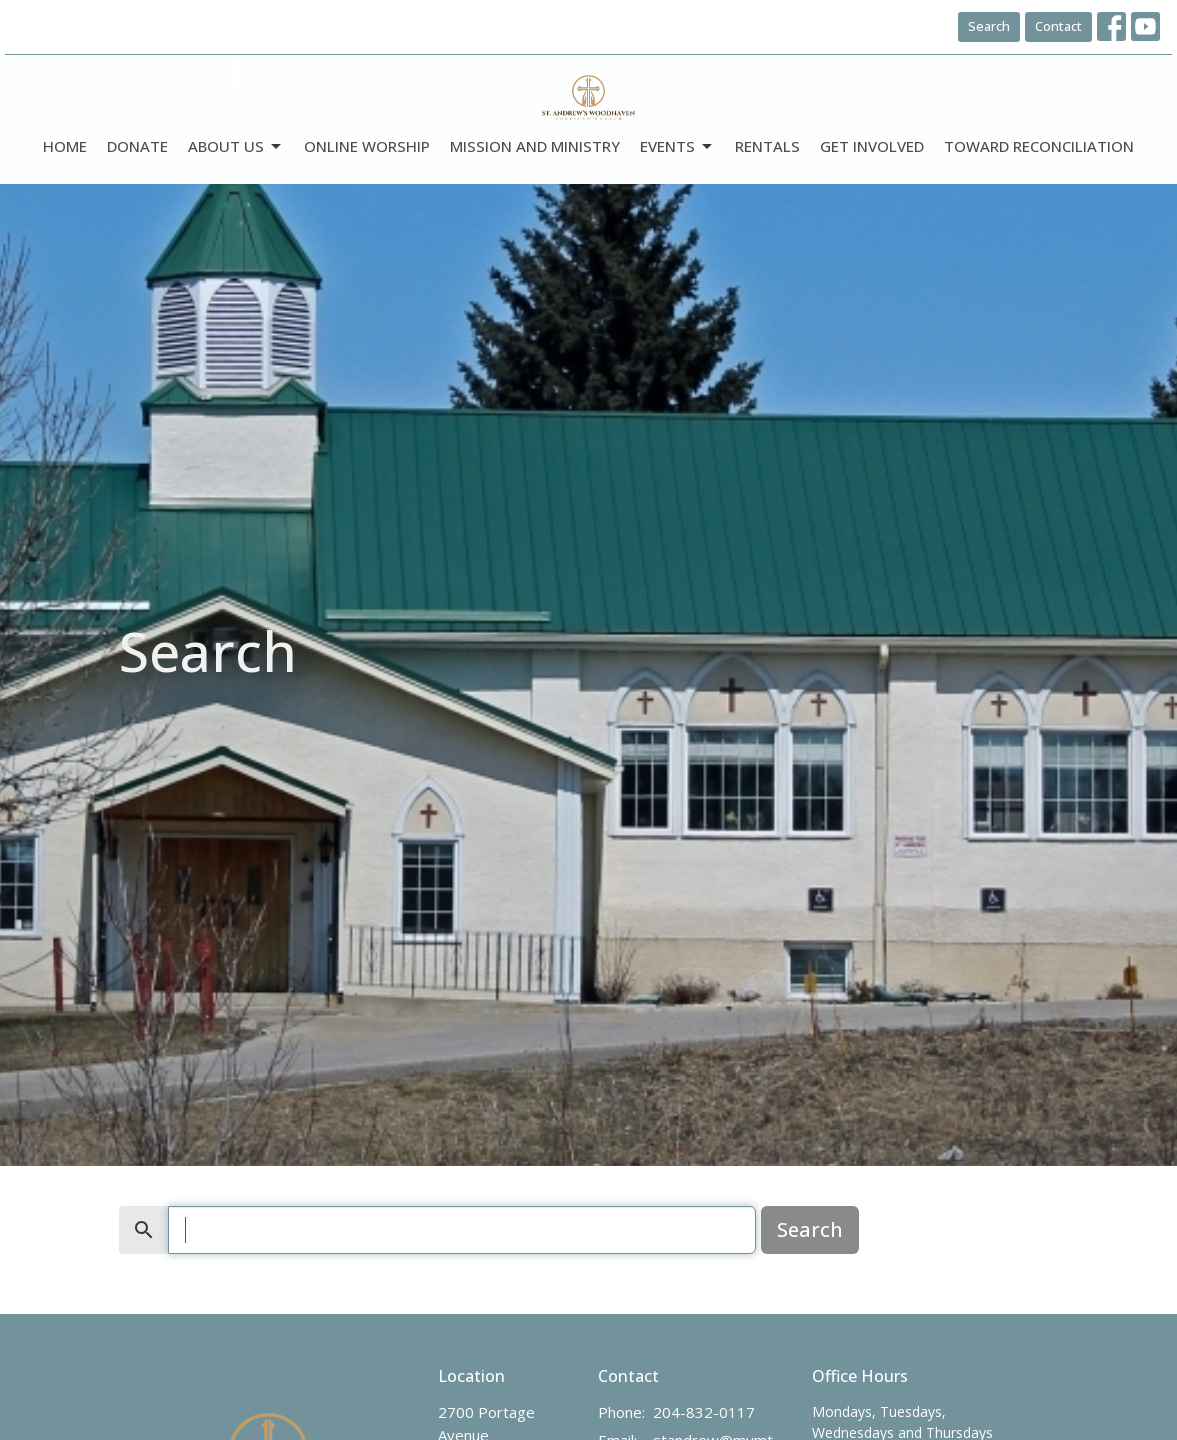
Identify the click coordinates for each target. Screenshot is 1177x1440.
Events (677, 146)
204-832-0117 (704, 1412)
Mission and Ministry (535, 146)
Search (989, 26)
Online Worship (367, 146)
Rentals (767, 146)
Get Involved (872, 146)
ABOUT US (236, 146)
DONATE (137, 146)
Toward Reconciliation (1039, 146)
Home (65, 146)
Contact (1058, 26)
